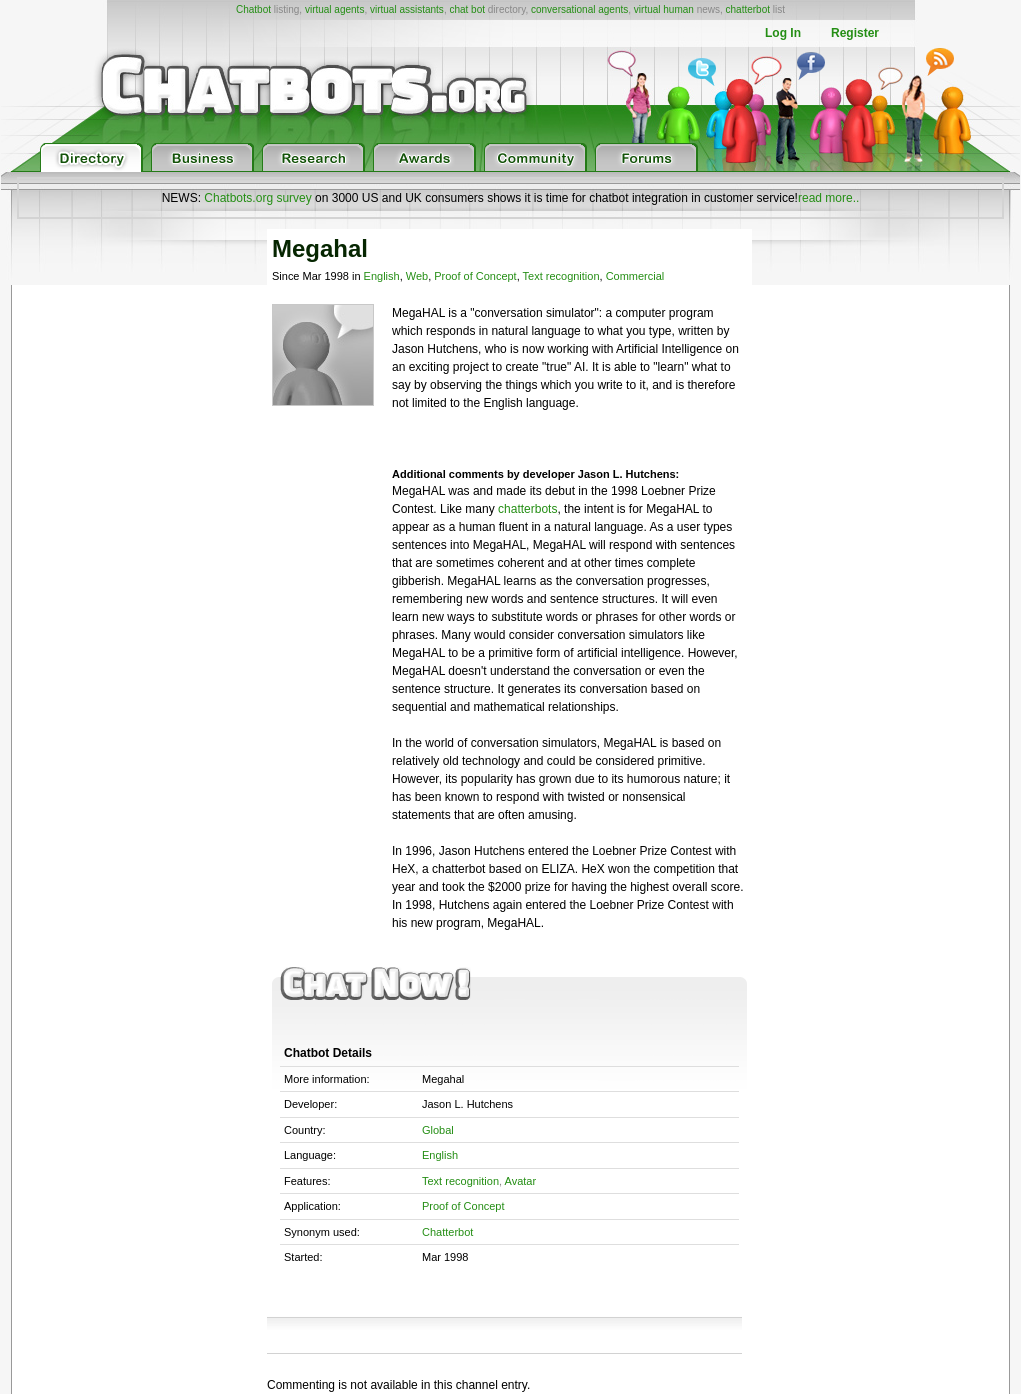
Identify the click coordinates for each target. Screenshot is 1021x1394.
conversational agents (579, 9)
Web (417, 276)
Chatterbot (447, 1232)
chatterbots (527, 509)
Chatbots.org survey (257, 198)
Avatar (521, 1181)
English (382, 276)
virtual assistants (407, 9)
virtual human (664, 9)
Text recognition (561, 276)
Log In (783, 33)
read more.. (828, 198)
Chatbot (253, 9)
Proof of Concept (475, 276)
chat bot (467, 9)
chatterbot (748, 9)
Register (855, 33)
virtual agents (334, 9)
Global (438, 1130)
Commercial (635, 276)
